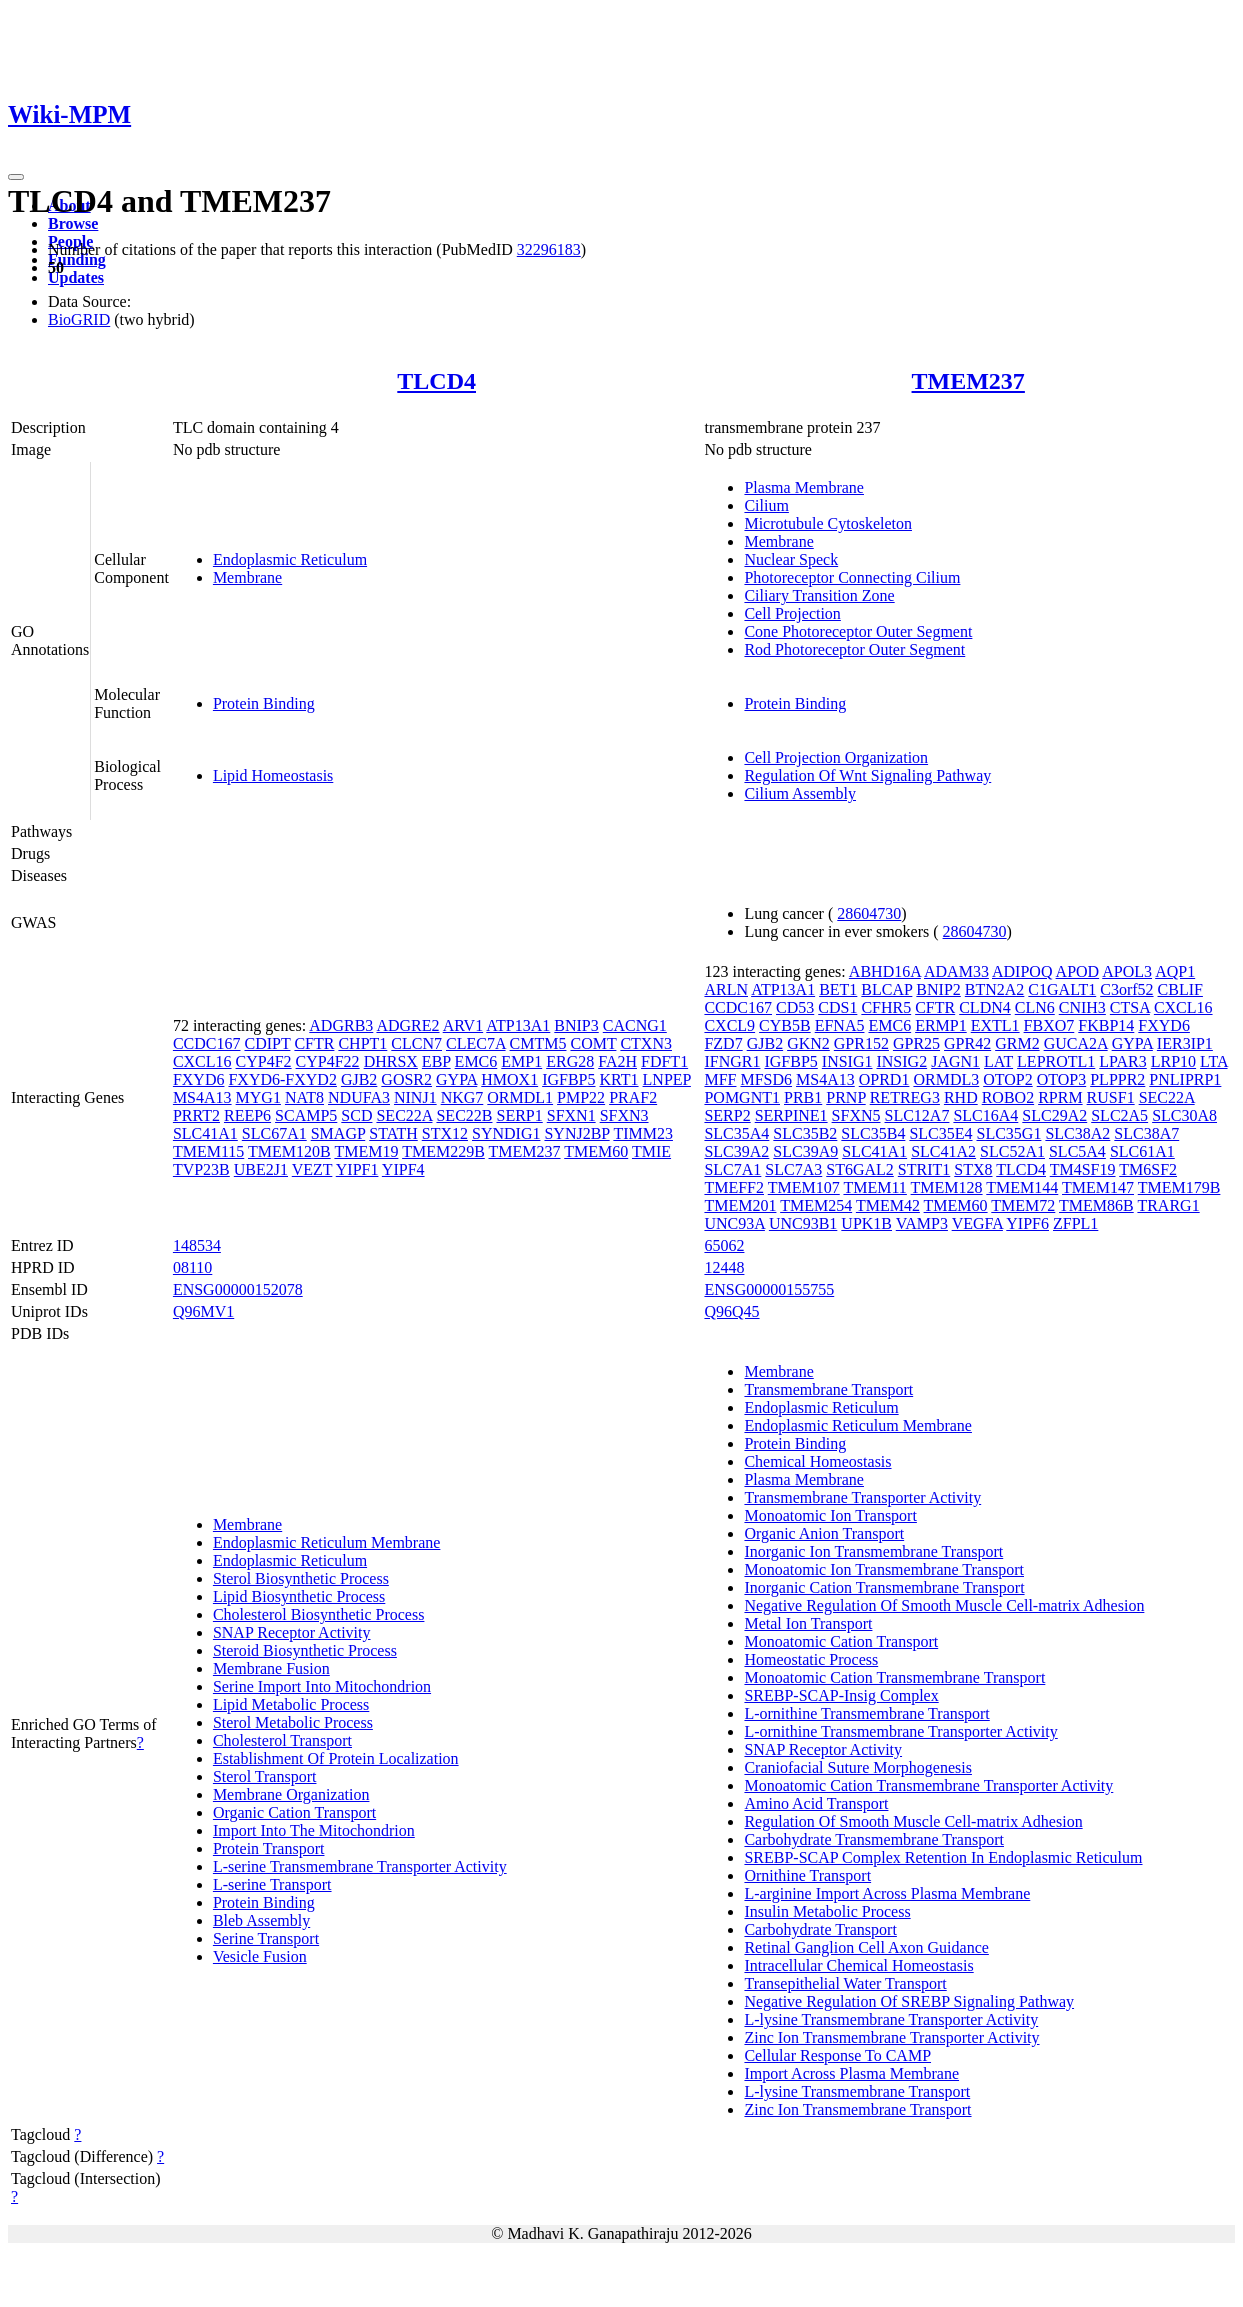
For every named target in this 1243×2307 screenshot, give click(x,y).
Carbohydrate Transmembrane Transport (874, 1839)
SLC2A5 (1119, 1115)
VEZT (312, 1169)
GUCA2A (1076, 1043)
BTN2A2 (995, 989)
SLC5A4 (1077, 1151)
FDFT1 (664, 1061)
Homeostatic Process (811, 1659)
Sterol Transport (265, 1776)
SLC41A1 (205, 1133)
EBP (436, 1061)
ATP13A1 (518, 1025)
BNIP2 (938, 989)
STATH (393, 1133)
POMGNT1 (742, 1097)
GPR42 (967, 1043)
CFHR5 (886, 1007)
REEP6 (247, 1115)
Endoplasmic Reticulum (290, 559)
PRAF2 (633, 1097)
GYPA (456, 1079)
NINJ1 (415, 1097)
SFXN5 (856, 1115)
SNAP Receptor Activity (292, 1632)
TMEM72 (1023, 1205)
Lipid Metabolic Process (291, 1704)
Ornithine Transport (807, 1875)
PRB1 (803, 1097)
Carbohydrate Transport (820, 1929)
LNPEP (667, 1079)
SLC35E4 (940, 1133)
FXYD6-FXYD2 (282, 1079)
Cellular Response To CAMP (837, 2055)
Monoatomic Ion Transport (830, 1515)
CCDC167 (207, 1043)
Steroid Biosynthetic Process (305, 1650)
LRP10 (1173, 1061)
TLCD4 (436, 381)
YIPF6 (1027, 1223)
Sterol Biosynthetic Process (301, 1578)
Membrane (247, 577)
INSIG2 (901, 1061)
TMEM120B (289, 1151)
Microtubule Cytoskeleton (828, 523)
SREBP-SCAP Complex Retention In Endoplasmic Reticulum (943, 1857)
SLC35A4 (736, 1133)
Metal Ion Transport (808, 1623)
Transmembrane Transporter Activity (862, 1497)
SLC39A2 (736, 1151)
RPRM (1060, 1097)
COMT (593, 1043)
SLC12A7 (917, 1115)
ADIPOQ (1022, 971)
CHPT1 (362, 1043)
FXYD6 (199, 1079)
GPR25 (916, 1043)
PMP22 (581, 1097)
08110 (192, 1267)
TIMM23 (643, 1133)
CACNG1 (635, 1025)
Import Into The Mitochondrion (314, 1830)
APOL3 (1127, 971)
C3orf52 (1126, 989)
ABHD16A (885, 971)
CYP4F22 (328, 1061)
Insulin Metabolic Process (827, 1911)
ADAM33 (956, 971)
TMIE (651, 1151)
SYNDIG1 (506, 1133)
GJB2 (359, 1079)
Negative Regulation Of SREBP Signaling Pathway (909, 2001)
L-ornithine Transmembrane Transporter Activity (900, 1731)
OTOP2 (1008, 1079)
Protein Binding (264, 703)
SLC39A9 (805, 1151)
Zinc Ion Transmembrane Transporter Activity (891, 2037)
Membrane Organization (291, 1794)
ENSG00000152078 (238, 1289)
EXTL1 (995, 1025)
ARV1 (463, 1025)
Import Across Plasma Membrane (851, 2073)
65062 (724, 1245)
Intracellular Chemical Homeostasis (858, 1965)
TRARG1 (1168, 1205)
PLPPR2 (1117, 1079)
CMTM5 (538, 1043)
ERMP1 (941, 1025)
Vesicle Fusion (260, 1956)
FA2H (617, 1061)
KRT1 (619, 1079)
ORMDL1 (520, 1097)
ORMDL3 (946, 1079)
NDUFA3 (359, 1097)
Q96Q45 (731, 1311)
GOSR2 (406, 1079)
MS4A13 (202, 1097)
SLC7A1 (732, 1169)
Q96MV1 (203, 1311)
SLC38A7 (1146, 1133)
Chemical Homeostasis (817, 1461)
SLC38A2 (1077, 1133)
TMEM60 (596, 1151)
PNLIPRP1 (1185, 1079)
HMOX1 (509, 1079)
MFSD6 (766, 1079)
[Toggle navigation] (16, 177)
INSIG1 (847, 1061)
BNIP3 (576, 1025)
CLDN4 (985, 1007)
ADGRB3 (341, 1025)
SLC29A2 (1054, 1115)
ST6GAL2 (860, 1169)
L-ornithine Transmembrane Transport (866, 1713)
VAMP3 (922, 1223)
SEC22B (464, 1115)
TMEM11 (874, 1187)
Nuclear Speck (791, 559)
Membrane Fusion (271, 1668)
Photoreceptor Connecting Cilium (852, 577)
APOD (1078, 971)
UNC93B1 (803, 1223)
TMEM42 (888, 1205)
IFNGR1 (732, 1061)
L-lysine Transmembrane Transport (857, 2091)
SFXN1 (571, 1115)
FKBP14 (1106, 1025)
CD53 (795, 1007)
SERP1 (519, 1115)
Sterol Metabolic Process (293, 1722)
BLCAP (886, 989)
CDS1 (837, 1007)
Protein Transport (269, 1848)
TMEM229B (443, 1151)
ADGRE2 (407, 1025)
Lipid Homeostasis (273, 775)
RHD (961, 1097)
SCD (356, 1115)
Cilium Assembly (800, 793)
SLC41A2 (943, 1151)
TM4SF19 (1083, 1169)
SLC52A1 (1012, 1151)
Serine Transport (266, 1938)
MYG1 (258, 1097)
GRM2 (1017, 1043)
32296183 (549, 249)
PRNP (845, 1097)
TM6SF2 (1148, 1169)
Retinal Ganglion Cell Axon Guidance (866, 1947)
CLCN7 (416, 1043)
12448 (724, 1267)
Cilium (766, 505)
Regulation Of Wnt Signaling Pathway (867, 775)
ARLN (726, 989)
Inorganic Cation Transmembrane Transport (884, 1587)
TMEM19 (366, 1151)
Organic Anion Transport (824, 1533)
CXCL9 (729, 1025)
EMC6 (476, 1061)
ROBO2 (1008, 1097)
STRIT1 (924, 1169)
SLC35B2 (805, 1133)
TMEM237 (968, 381)
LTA (1213, 1061)
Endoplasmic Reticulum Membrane (327, 1542)
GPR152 (861, 1043)
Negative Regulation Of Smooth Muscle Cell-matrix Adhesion (944, 1605)
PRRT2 (196, 1115)
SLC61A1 (1142, 1151)
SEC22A (404, 1115)
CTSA (1130, 1007)
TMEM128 (947, 1187)
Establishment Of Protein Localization (336, 1758)
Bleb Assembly (261, 1920)
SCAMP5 (306, 1115)
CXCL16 (202, 1061)
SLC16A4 (985, 1115)
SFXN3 (624, 1115)
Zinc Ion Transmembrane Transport (857, 2109)
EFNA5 (840, 1025)
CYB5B (785, 1025)
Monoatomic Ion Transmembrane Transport (884, 1569)
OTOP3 (1062, 1079)
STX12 (445, 1133)
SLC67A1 (274, 1133)
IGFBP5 (568, 1079)
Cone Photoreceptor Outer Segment (858, 631)
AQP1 (1175, 971)
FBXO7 (1049, 1025)
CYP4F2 (264, 1061)
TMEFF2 (734, 1187)
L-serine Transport (272, 1884)
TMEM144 (1022, 1187)
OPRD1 (884, 1079)
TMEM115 (208, 1151)
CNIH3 (1082, 1007)
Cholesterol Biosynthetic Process (319, 1614)
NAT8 (304, 1097)
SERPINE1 (791, 1115)
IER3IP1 (1185, 1043)
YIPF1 (357, 1169)
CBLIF (1180, 989)
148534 (197, 1245)
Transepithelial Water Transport (845, 1983)
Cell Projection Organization (836, 757)
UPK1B (866, 1223)
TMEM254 (816, 1205)
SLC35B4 (873, 1133)
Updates (76, 277)
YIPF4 (403, 1169)
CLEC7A (476, 1043)
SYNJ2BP (576, 1133)
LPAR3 (1122, 1061)
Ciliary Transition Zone (819, 595)
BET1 (838, 989)
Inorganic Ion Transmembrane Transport (873, 1551)
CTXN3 (646, 1043)
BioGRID (79, 319)
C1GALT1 (1062, 989)
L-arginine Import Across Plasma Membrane (887, 1893)
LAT (998, 1061)
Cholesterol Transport (282, 1740)
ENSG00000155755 (769, 1289)
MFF (720, 1079)
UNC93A (734, 1223)
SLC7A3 (793, 1169)
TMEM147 (1098, 1187)
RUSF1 (1111, 1097)
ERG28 (570, 1061)
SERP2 (727, 1115)
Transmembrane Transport (828, 1389)
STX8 (973, 1169)
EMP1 (521, 1061)
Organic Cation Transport (294, 1812)
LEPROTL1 (1056, 1061)
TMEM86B (1096, 1205)
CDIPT (267, 1043)
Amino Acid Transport (816, 1803)
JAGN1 (955, 1061)
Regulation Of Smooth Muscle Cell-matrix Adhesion (913, 1821)
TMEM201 (740, 1205)
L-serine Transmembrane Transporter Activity (360, 1866)
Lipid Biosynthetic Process (299, 1596)
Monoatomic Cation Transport (841, 1641)
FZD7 (723, 1043)
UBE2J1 (261, 1169)
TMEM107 (804, 1187)
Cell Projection (792, 613)
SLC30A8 (1184, 1115)
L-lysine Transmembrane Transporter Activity (891, 2019)
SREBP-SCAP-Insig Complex (841, 1695)
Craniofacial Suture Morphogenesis (858, 1767)
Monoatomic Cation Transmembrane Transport (894, 1677)
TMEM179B (1179, 1187)
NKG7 (462, 1097)
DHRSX (391, 1061)
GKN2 (808, 1043)
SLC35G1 (1009, 1133)
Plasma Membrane (804, 487)
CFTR (314, 1043)
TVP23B (201, 1169)
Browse (73, 223)
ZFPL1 (1075, 1223)
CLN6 (1035, 1007)
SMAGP (338, 1133)
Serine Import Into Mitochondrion (322, 1686)
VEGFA (977, 1223)
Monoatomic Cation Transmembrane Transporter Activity (928, 1785)
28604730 (869, 913)
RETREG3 (905, 1097)
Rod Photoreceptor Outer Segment (854, 649)
